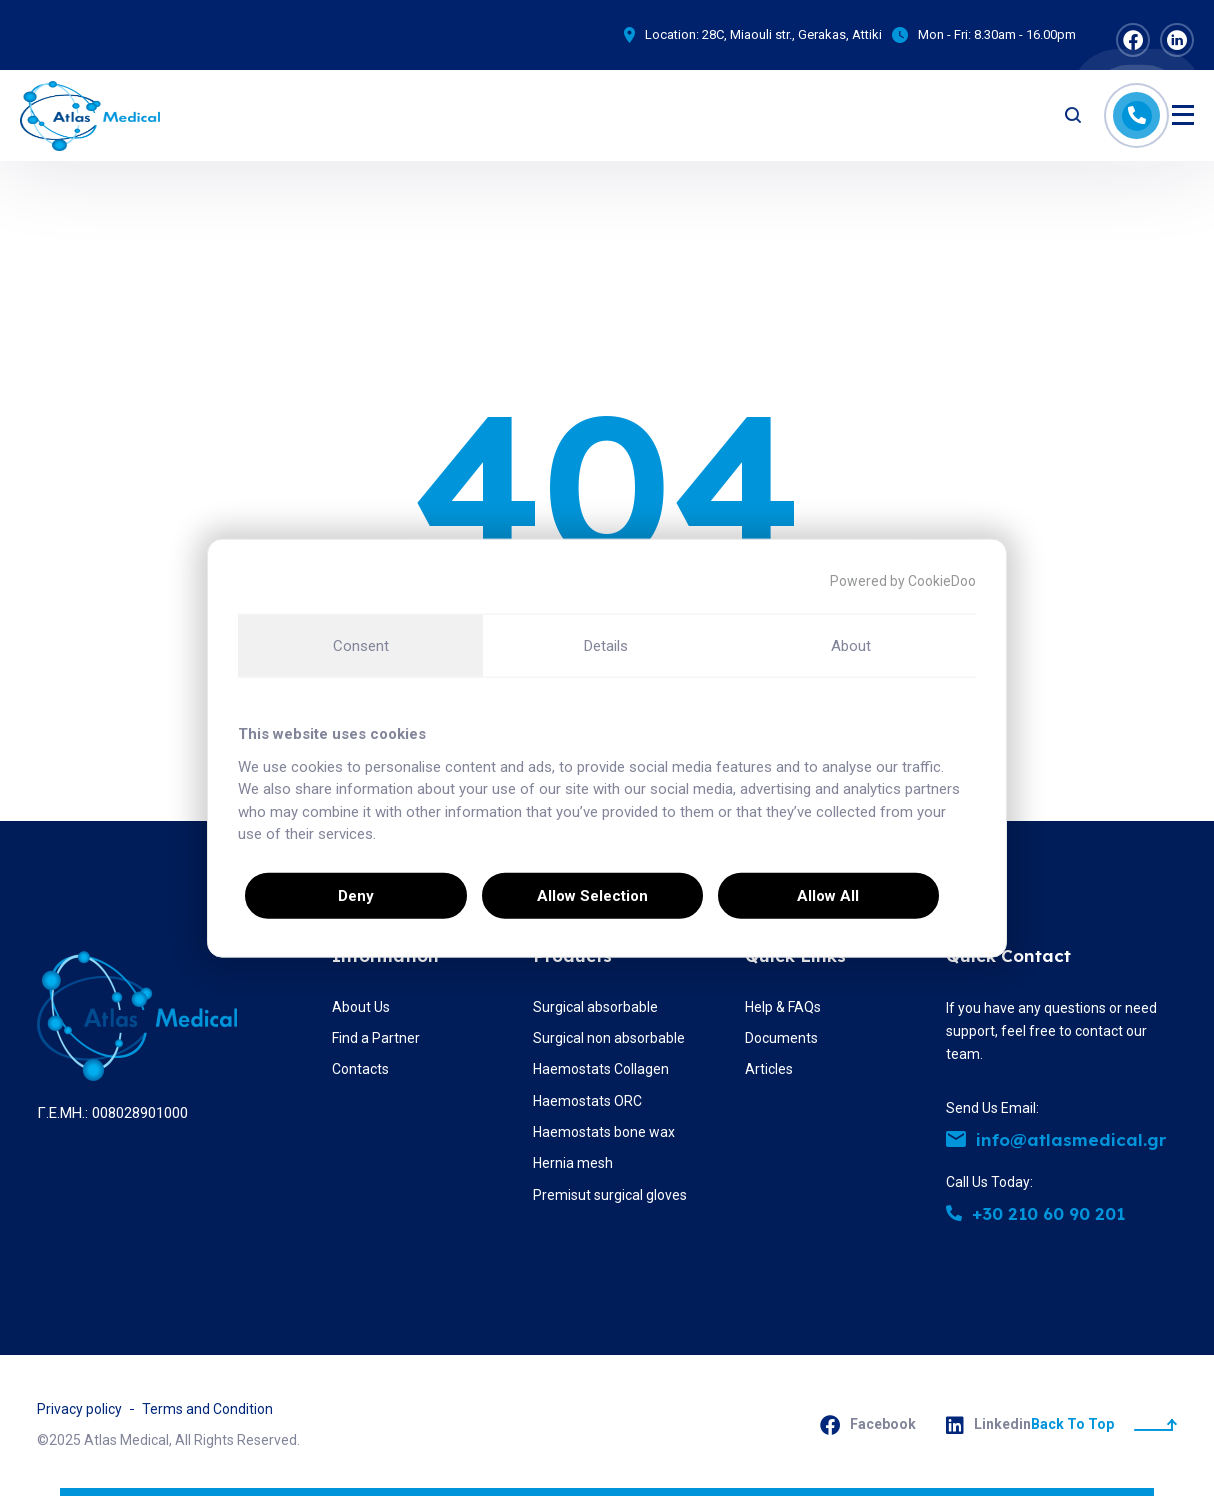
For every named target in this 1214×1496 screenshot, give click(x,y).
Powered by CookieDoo (903, 581)
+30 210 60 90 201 (1035, 1213)
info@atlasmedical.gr (1056, 1139)
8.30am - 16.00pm (1025, 34)
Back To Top (1104, 1424)
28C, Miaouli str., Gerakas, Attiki (792, 34)
